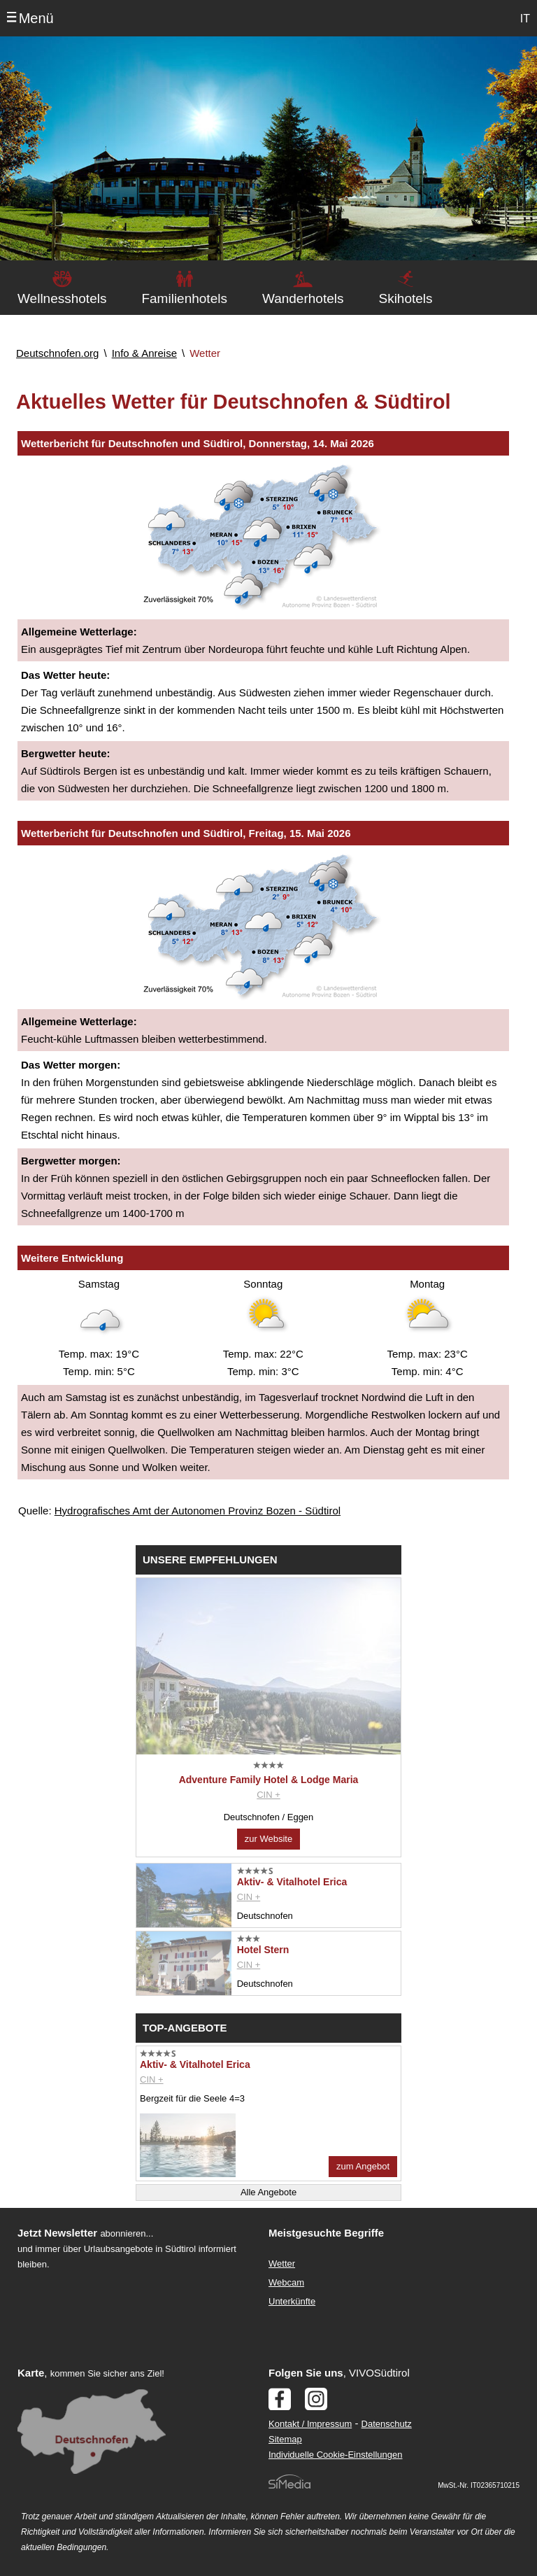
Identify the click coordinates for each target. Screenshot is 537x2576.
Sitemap (285, 2439)
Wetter (281, 2263)
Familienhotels (184, 298)
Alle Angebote (268, 2192)
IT (525, 18)
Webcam (286, 2282)
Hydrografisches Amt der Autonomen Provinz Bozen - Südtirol (198, 1510)
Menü (36, 18)
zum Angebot (362, 2166)
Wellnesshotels (61, 298)
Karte (30, 2373)
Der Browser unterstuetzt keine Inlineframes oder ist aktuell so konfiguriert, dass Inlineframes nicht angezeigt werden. (130, 2363)
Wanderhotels (303, 298)
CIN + (268, 1794)
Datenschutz (386, 2424)
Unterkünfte (291, 2301)
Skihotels (405, 298)
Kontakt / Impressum (310, 2424)
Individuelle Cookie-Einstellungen (335, 2454)
